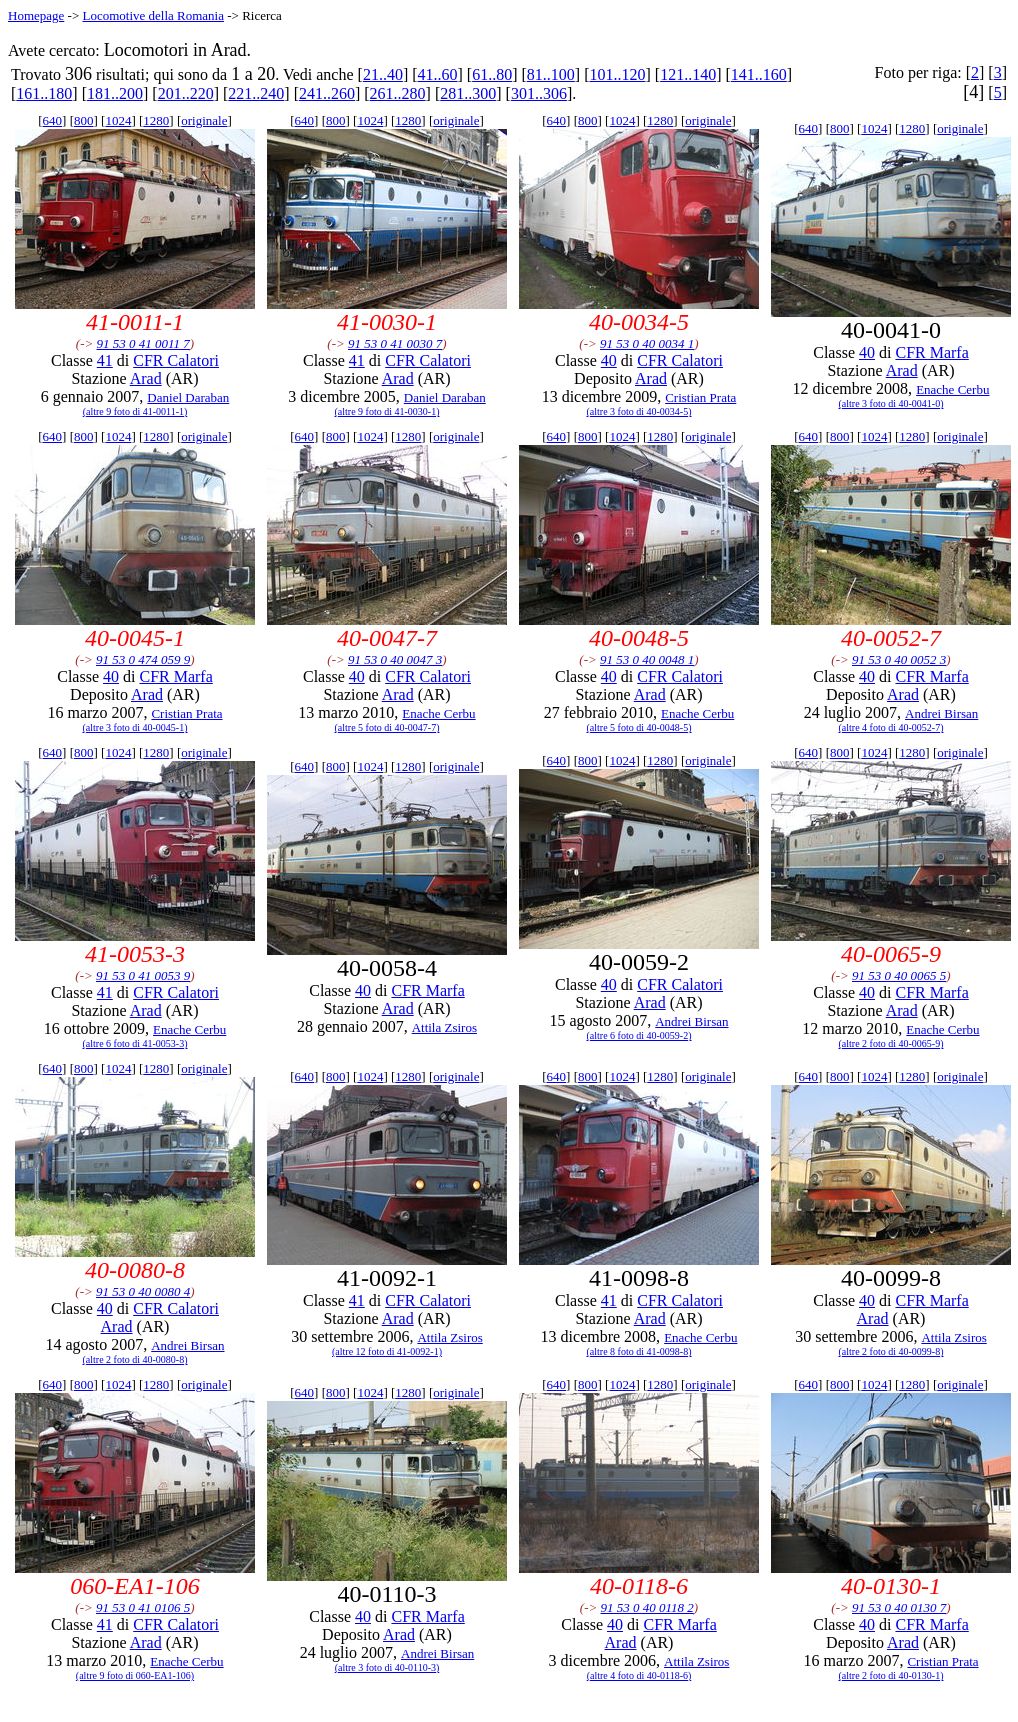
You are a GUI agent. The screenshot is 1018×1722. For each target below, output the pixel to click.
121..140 (688, 74)
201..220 (186, 93)
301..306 (539, 93)
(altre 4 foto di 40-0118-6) (639, 1675)
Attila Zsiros (444, 1027)
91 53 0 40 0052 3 (899, 659)
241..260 (327, 93)
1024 (118, 120)
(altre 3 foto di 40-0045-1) (135, 727)
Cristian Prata (700, 397)
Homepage (36, 15)
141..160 (759, 74)
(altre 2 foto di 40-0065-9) (891, 1043)
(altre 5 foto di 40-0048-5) (639, 727)
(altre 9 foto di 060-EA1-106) (135, 1675)
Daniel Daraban (188, 397)
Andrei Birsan (941, 713)
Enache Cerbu (952, 389)
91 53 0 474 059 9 (143, 659)
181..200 (115, 93)
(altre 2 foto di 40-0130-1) (891, 1675)
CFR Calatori (176, 360)
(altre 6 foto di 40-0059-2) (639, 1035)
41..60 (438, 74)
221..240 (256, 93)
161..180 (44, 93)
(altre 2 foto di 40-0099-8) (891, 1351)
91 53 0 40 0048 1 (647, 659)
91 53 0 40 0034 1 (647, 343)
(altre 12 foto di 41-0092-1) (387, 1351)
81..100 (551, 74)
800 (84, 120)
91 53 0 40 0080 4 (143, 1291)
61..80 (492, 74)
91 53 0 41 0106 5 (143, 1607)
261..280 (398, 93)
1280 (156, 120)
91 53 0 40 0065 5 (899, 975)
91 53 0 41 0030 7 (395, 343)
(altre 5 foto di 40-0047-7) (387, 727)
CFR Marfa (931, 352)
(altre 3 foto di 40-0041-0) (891, 403)
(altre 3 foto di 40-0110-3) (387, 1667)
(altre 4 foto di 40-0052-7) (891, 727)
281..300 (468, 93)
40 (609, 360)
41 (105, 360)
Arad (146, 378)
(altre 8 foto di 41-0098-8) (639, 1351)
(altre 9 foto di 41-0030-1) (387, 411)
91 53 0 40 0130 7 (899, 1607)
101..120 (618, 74)
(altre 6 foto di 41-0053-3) (135, 1043)
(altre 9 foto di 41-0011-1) (135, 411)
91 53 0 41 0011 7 (143, 343)
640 (53, 120)
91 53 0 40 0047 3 (395, 659)
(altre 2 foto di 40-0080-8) (135, 1359)
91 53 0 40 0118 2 (647, 1607)
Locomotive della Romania (153, 15)
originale (204, 120)
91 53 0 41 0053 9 (143, 975)
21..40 (383, 74)
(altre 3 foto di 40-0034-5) (639, 411)
